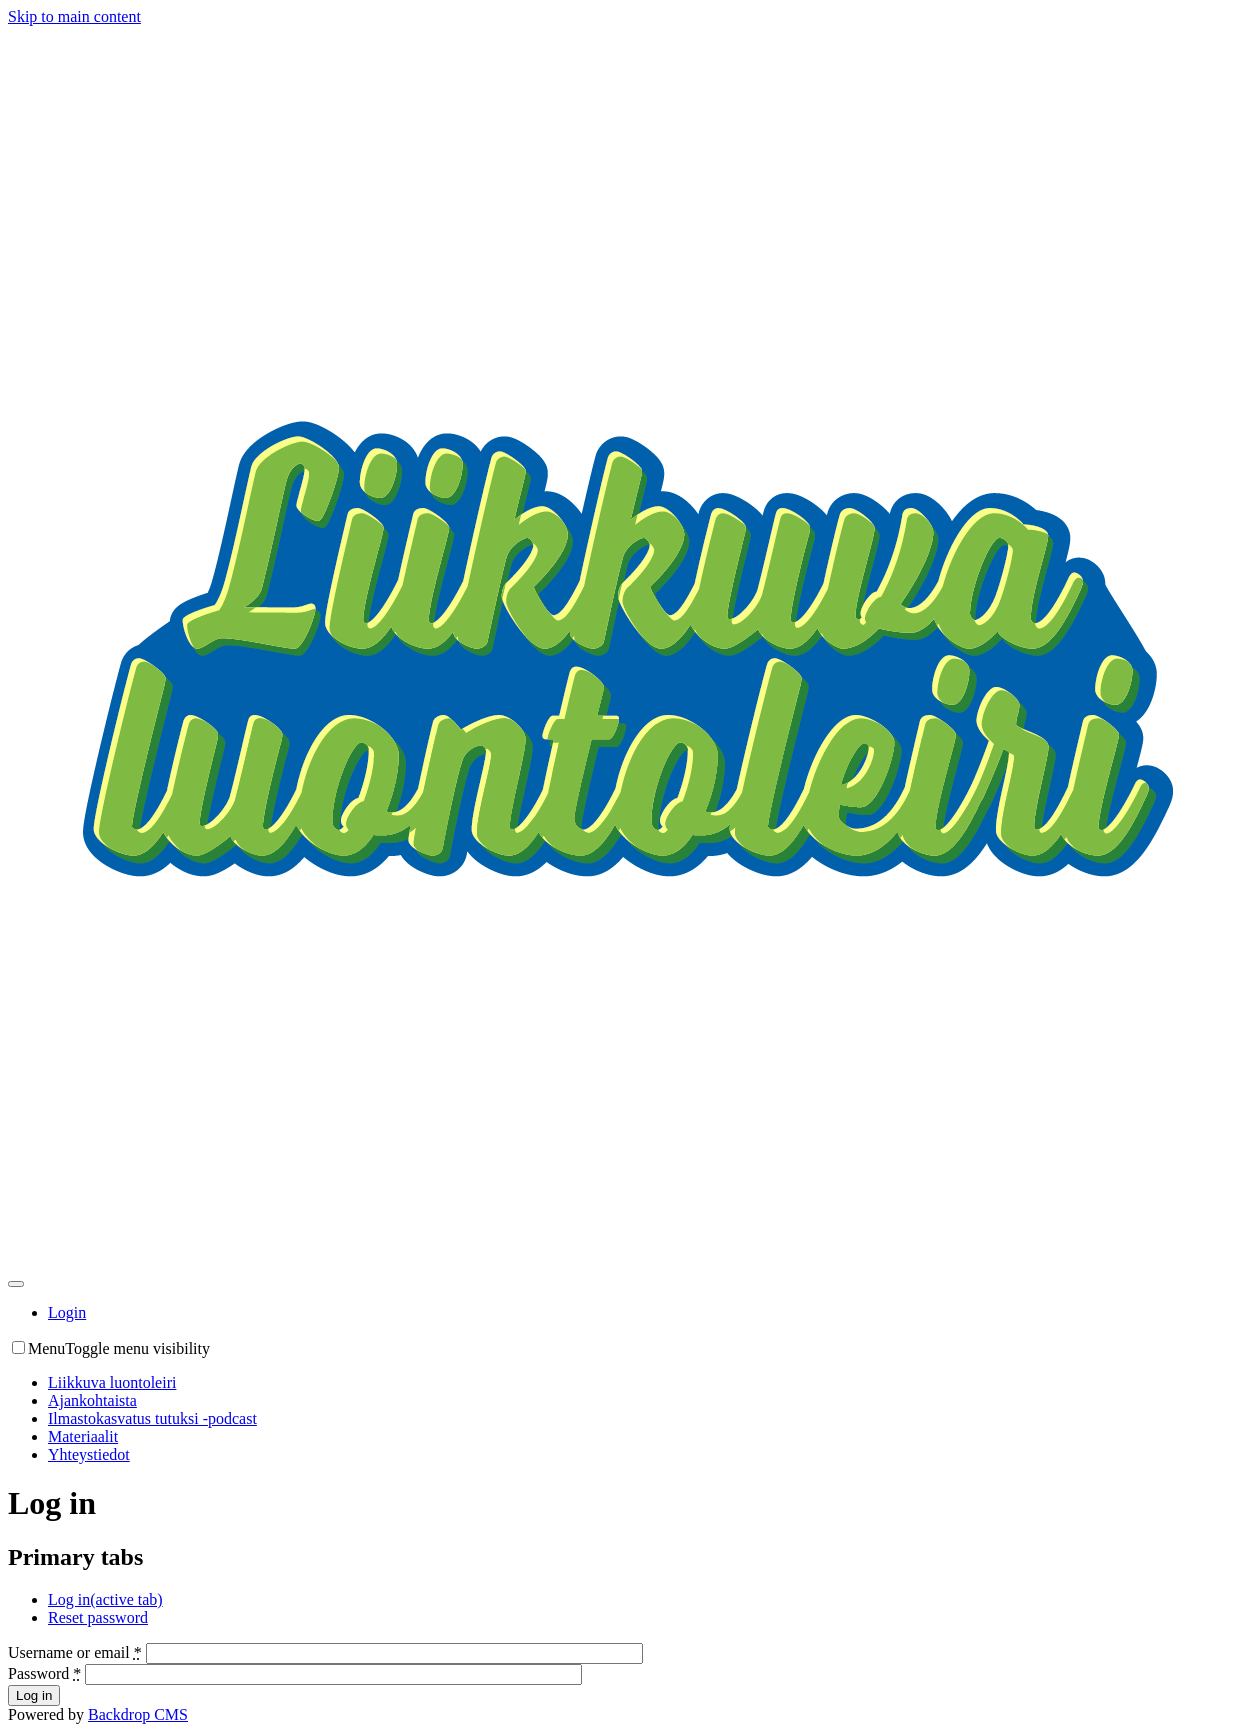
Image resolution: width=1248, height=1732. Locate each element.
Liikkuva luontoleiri (112, 1382)
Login (67, 1312)
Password (44, 1673)
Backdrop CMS (138, 1714)
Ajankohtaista (92, 1400)
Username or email (75, 1652)
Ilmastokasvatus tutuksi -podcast (152, 1418)
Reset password (98, 1617)
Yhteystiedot (89, 1454)
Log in (105, 1599)
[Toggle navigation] (16, 1284)
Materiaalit (83, 1436)
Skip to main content (74, 16)
